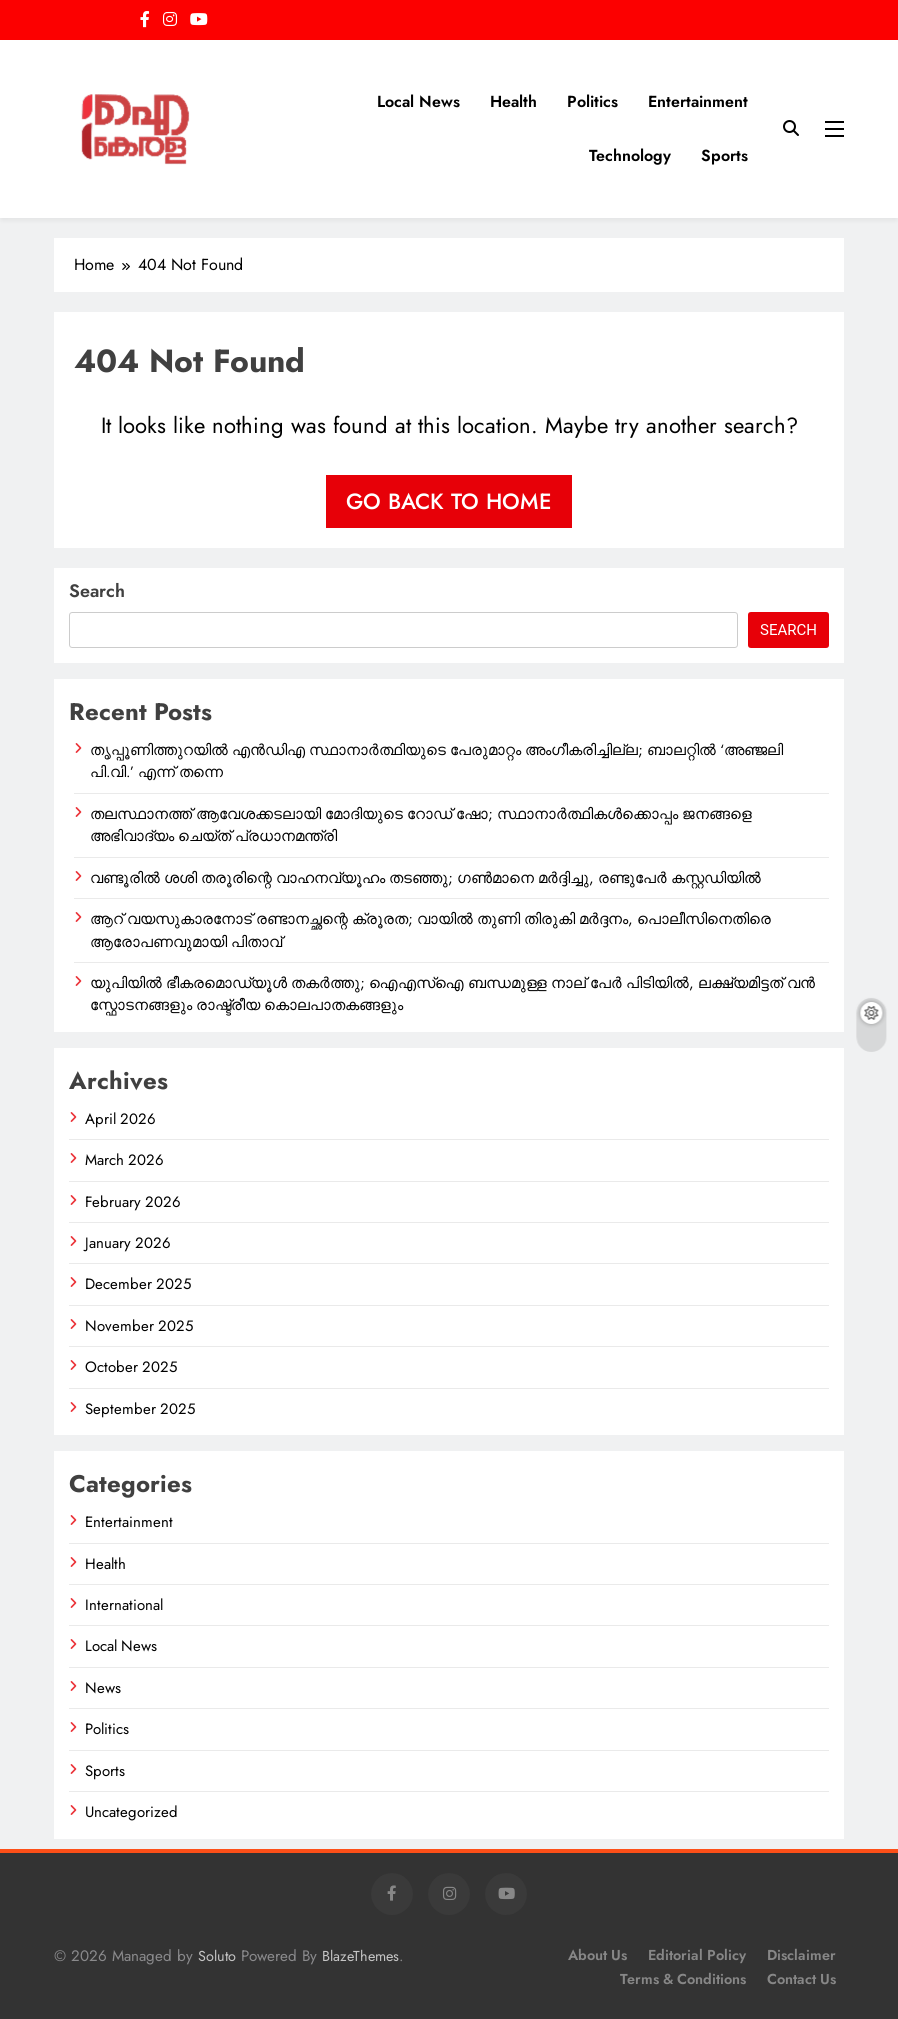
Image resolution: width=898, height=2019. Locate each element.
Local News (418, 101)
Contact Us (801, 1979)
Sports (724, 155)
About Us (597, 1955)
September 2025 (140, 1409)
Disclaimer (801, 1955)
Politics (592, 101)
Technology (630, 155)
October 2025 (131, 1367)
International (124, 1605)
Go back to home (449, 501)
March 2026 (124, 1160)
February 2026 (133, 1202)
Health (513, 101)
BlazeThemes (360, 1956)
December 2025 (138, 1284)
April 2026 (120, 1119)
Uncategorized (131, 1812)
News (103, 1688)
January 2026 (128, 1243)
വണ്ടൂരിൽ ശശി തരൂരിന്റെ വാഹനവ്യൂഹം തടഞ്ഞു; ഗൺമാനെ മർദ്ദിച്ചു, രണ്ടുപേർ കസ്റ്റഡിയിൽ (425, 878)
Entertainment (698, 101)
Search (97, 591)
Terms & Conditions (683, 1979)
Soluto (217, 1956)
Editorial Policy (697, 1955)
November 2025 (139, 1326)
